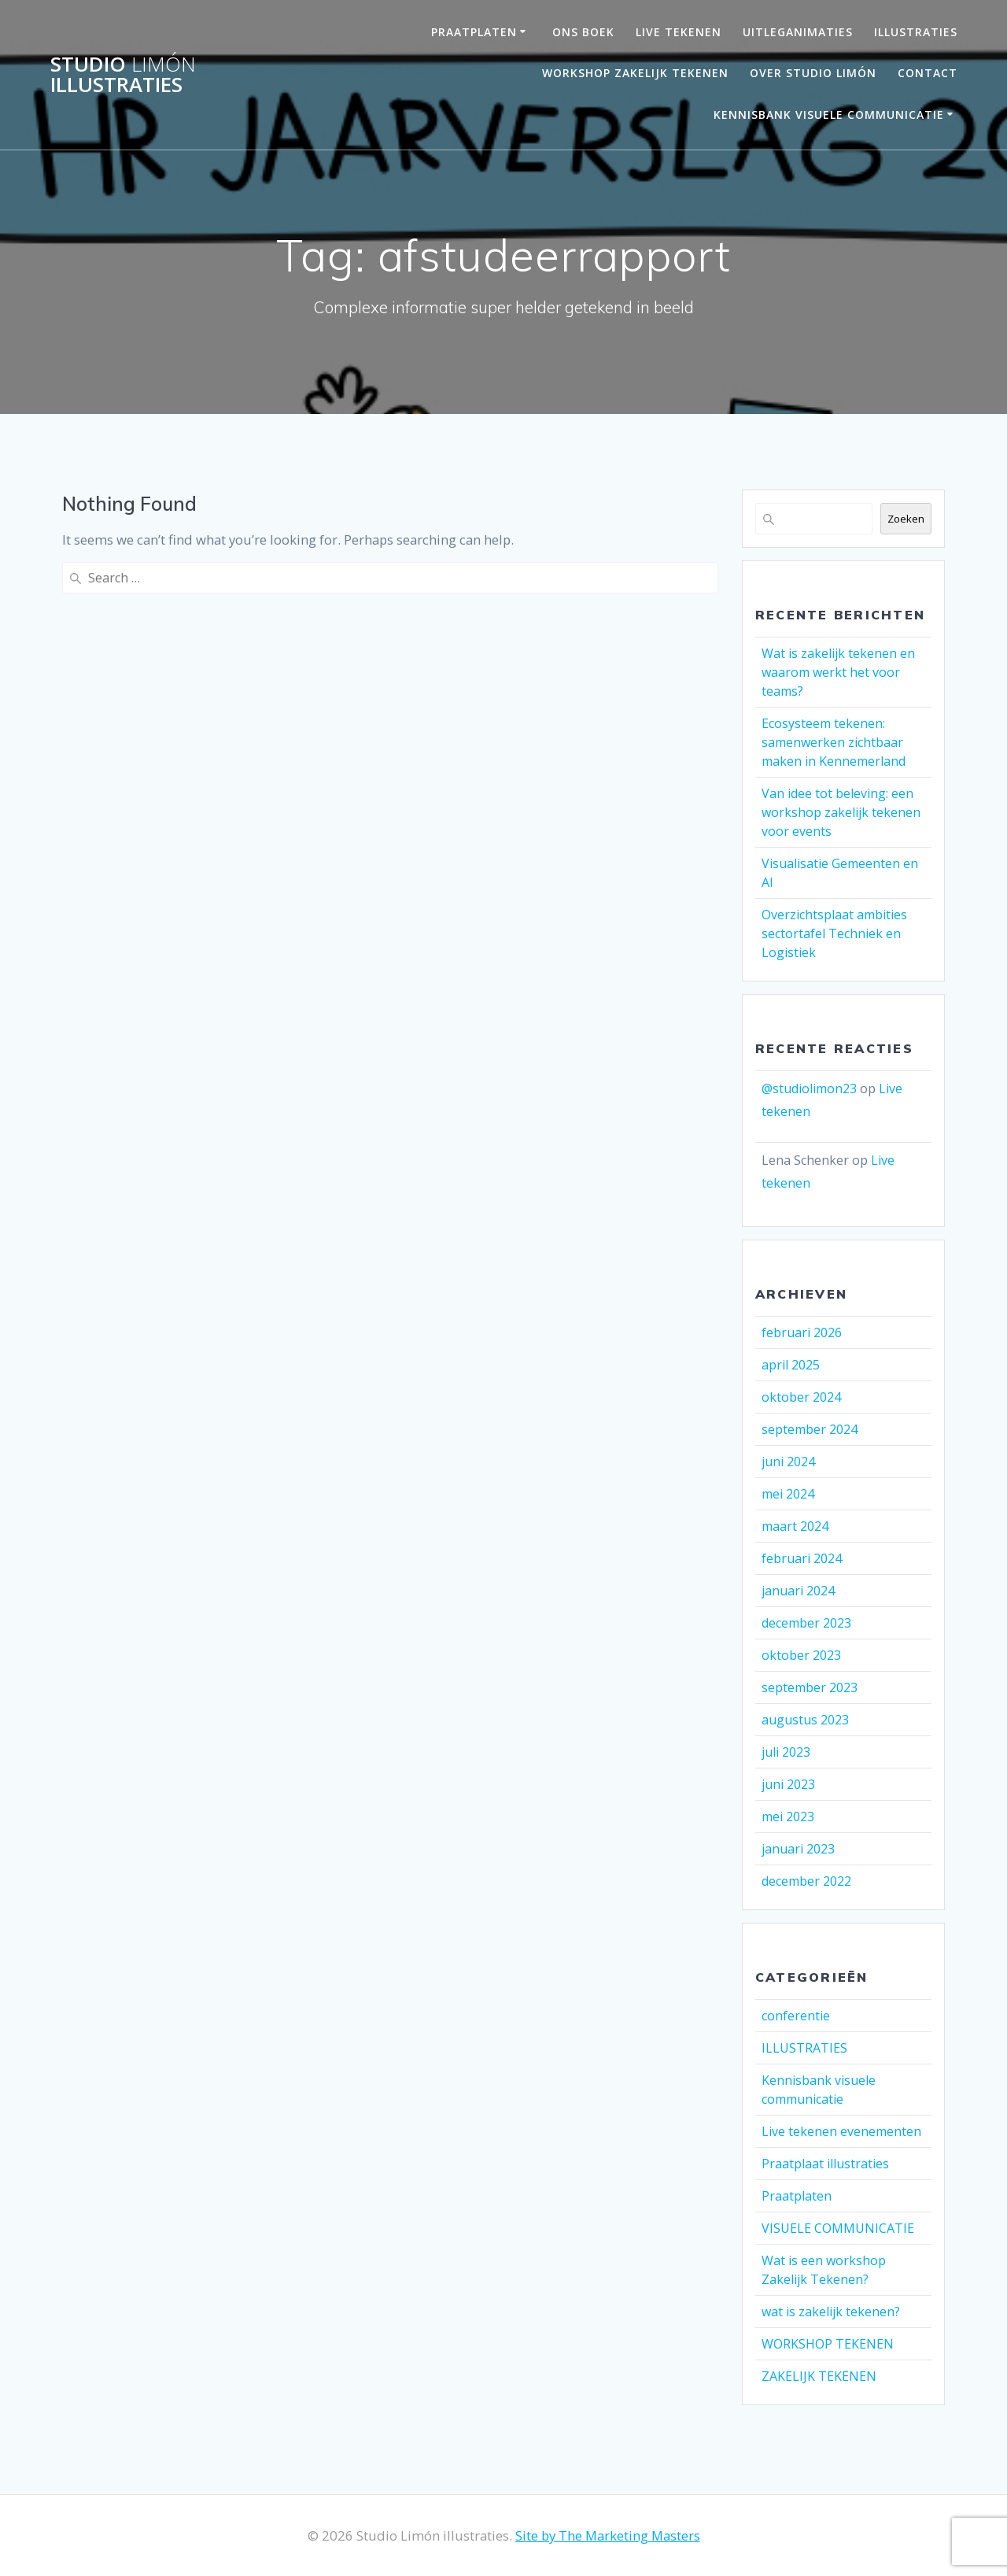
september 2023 (810, 1687)
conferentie (796, 2015)
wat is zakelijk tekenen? (831, 2311)
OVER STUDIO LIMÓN (813, 72)
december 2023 (806, 1623)
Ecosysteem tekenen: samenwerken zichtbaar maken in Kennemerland (834, 742)
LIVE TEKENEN (678, 31)
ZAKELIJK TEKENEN (819, 2376)
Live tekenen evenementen (841, 2131)
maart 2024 (795, 1526)
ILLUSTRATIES (804, 2048)
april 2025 (791, 1364)
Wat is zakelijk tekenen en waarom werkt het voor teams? (838, 672)
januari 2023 (798, 1848)
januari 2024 (798, 1590)
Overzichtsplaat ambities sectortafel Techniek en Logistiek (834, 933)
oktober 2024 (801, 1397)
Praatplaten (797, 2196)
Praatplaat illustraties (825, 2163)
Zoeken (905, 519)
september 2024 (810, 1429)
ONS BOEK (583, 31)
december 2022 (806, 1881)
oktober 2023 (801, 1655)
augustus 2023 (805, 1719)
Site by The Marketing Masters (607, 2535)
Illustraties (915, 31)
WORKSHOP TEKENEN (828, 2343)
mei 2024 (788, 1493)
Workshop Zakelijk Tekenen (635, 72)
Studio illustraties (123, 74)
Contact (927, 72)
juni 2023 (788, 1784)
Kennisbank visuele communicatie (829, 114)
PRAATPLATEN (474, 31)
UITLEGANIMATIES (798, 31)
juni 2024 (788, 1461)
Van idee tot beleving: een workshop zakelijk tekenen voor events (841, 812)
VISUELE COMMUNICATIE (838, 2228)
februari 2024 (802, 1558)
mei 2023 (788, 1816)
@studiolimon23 (809, 1088)
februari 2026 (802, 1332)
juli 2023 (786, 1752)
